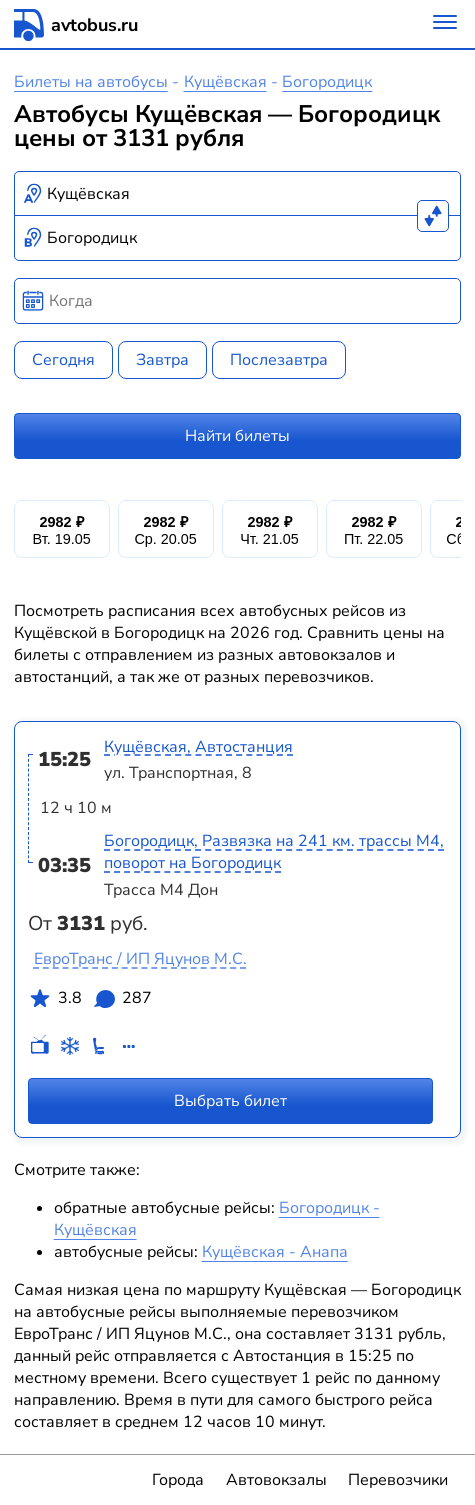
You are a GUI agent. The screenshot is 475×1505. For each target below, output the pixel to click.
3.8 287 (90, 1002)
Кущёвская (225, 82)
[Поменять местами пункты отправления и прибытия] (433, 216)
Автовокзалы (276, 1480)
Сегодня (63, 360)
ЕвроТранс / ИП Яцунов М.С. (140, 959)
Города (178, 1480)
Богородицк (327, 82)
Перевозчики (398, 1480)
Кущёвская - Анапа (275, 1252)
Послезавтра (279, 360)
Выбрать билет (230, 1100)
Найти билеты (237, 436)
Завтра (162, 360)
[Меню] (445, 24)
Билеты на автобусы (91, 82)
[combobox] (238, 194)
